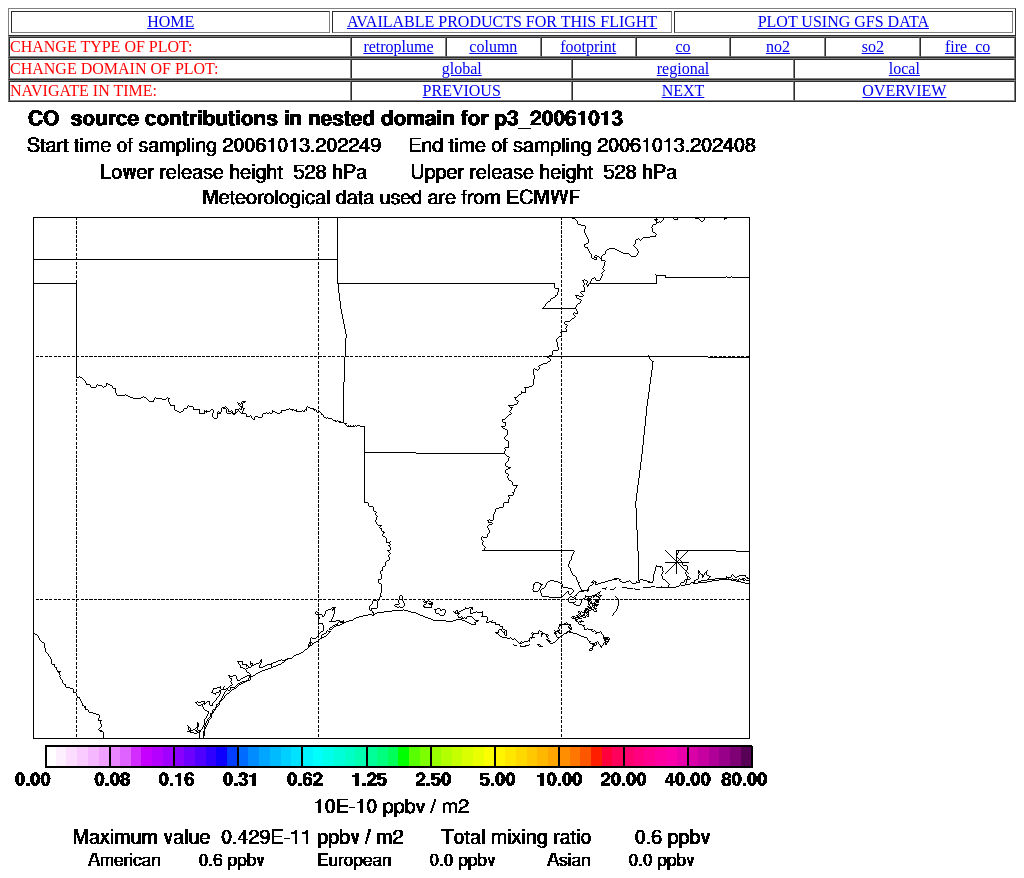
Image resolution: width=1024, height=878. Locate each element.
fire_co (967, 46)
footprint (588, 46)
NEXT (683, 90)
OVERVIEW (904, 90)
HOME (170, 21)
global (462, 68)
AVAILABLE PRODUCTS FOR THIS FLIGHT (502, 21)
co (683, 46)
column (493, 46)
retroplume (398, 46)
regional (683, 68)
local (904, 68)
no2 (778, 46)
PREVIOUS (462, 90)
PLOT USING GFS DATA (843, 21)
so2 (873, 46)
